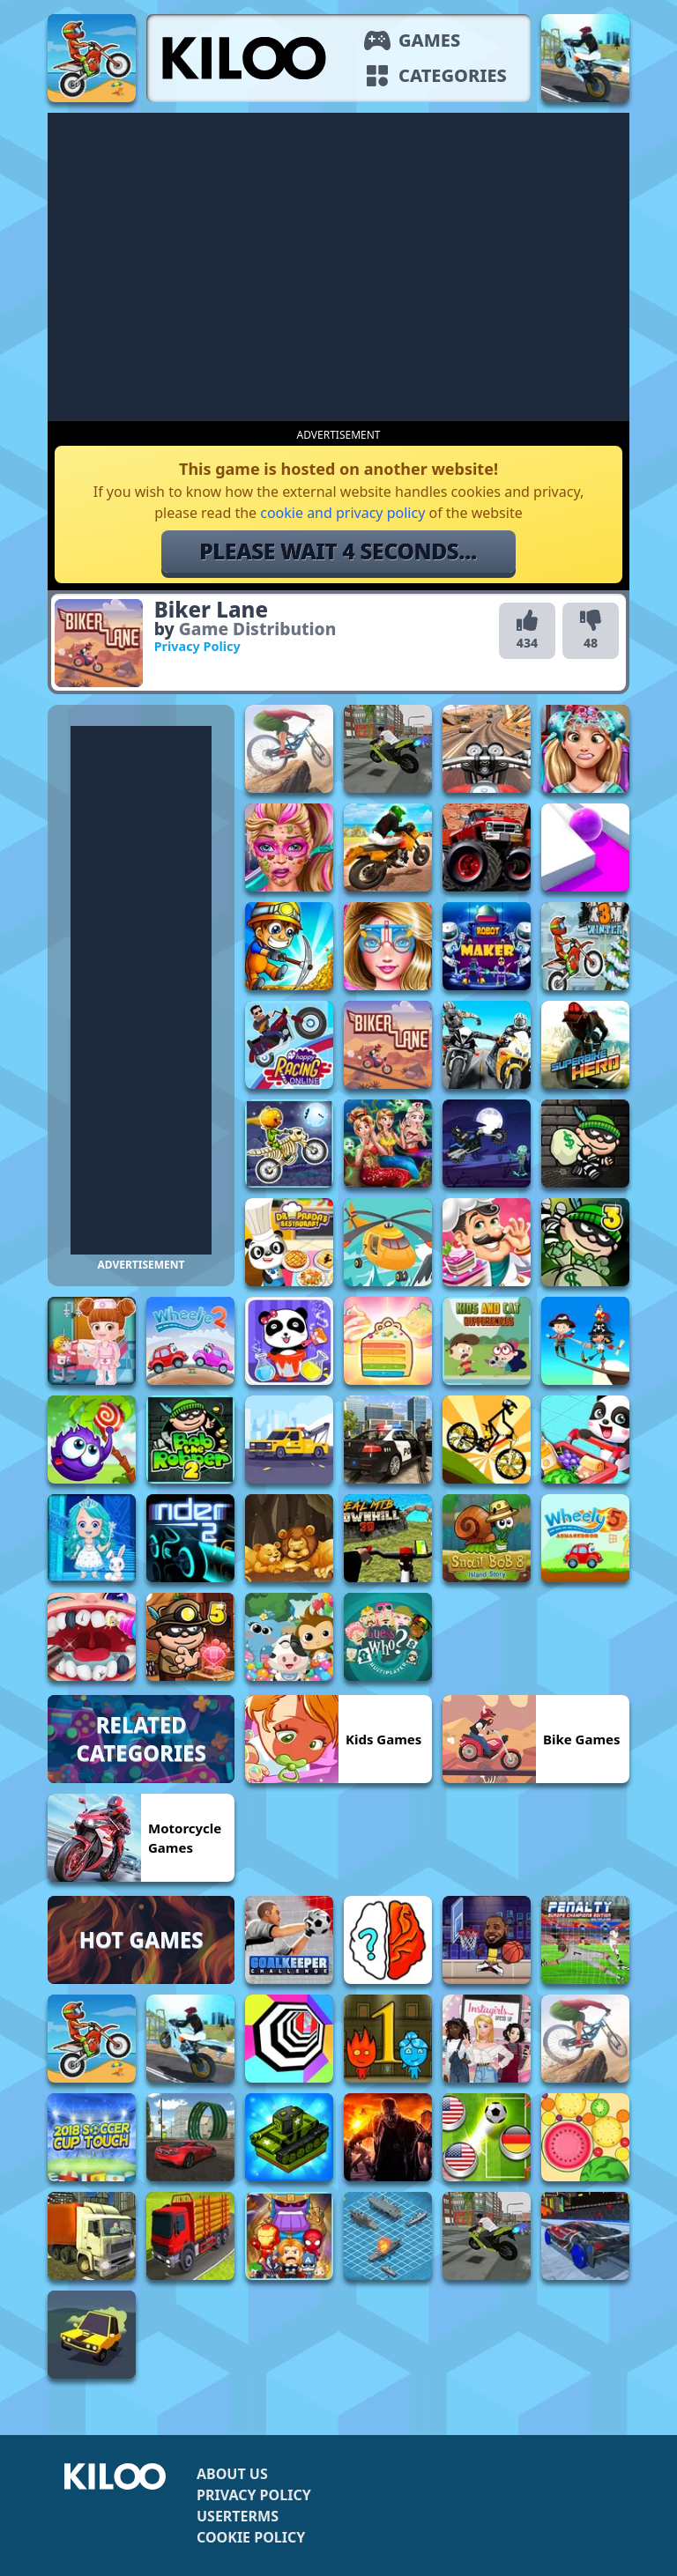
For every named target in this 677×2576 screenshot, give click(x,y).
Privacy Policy (254, 2495)
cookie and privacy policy (342, 512)
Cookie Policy (251, 2537)
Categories (452, 75)
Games (429, 40)
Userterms (238, 2516)
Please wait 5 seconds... (339, 551)
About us (232, 2473)
